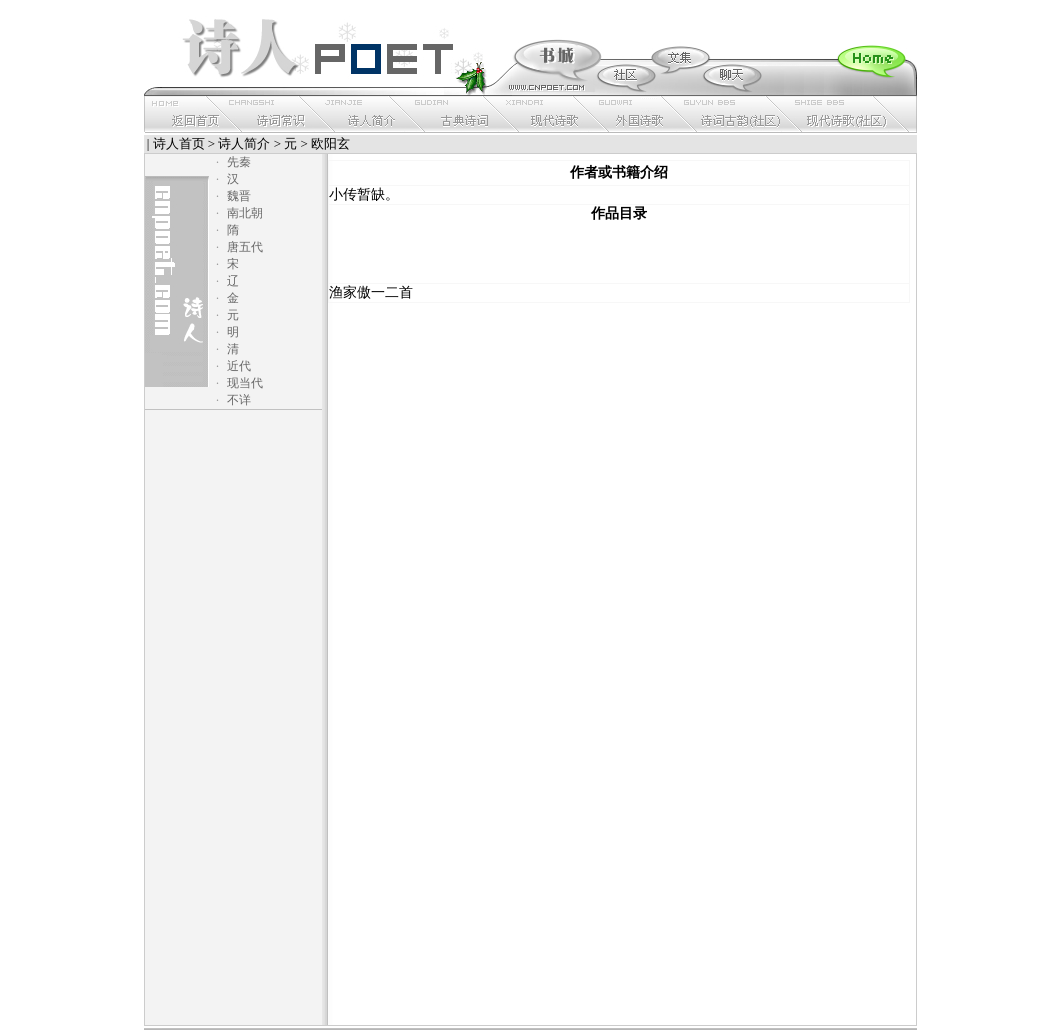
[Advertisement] (619, 253)
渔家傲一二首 (371, 292)
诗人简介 (244, 143)
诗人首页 (179, 143)
